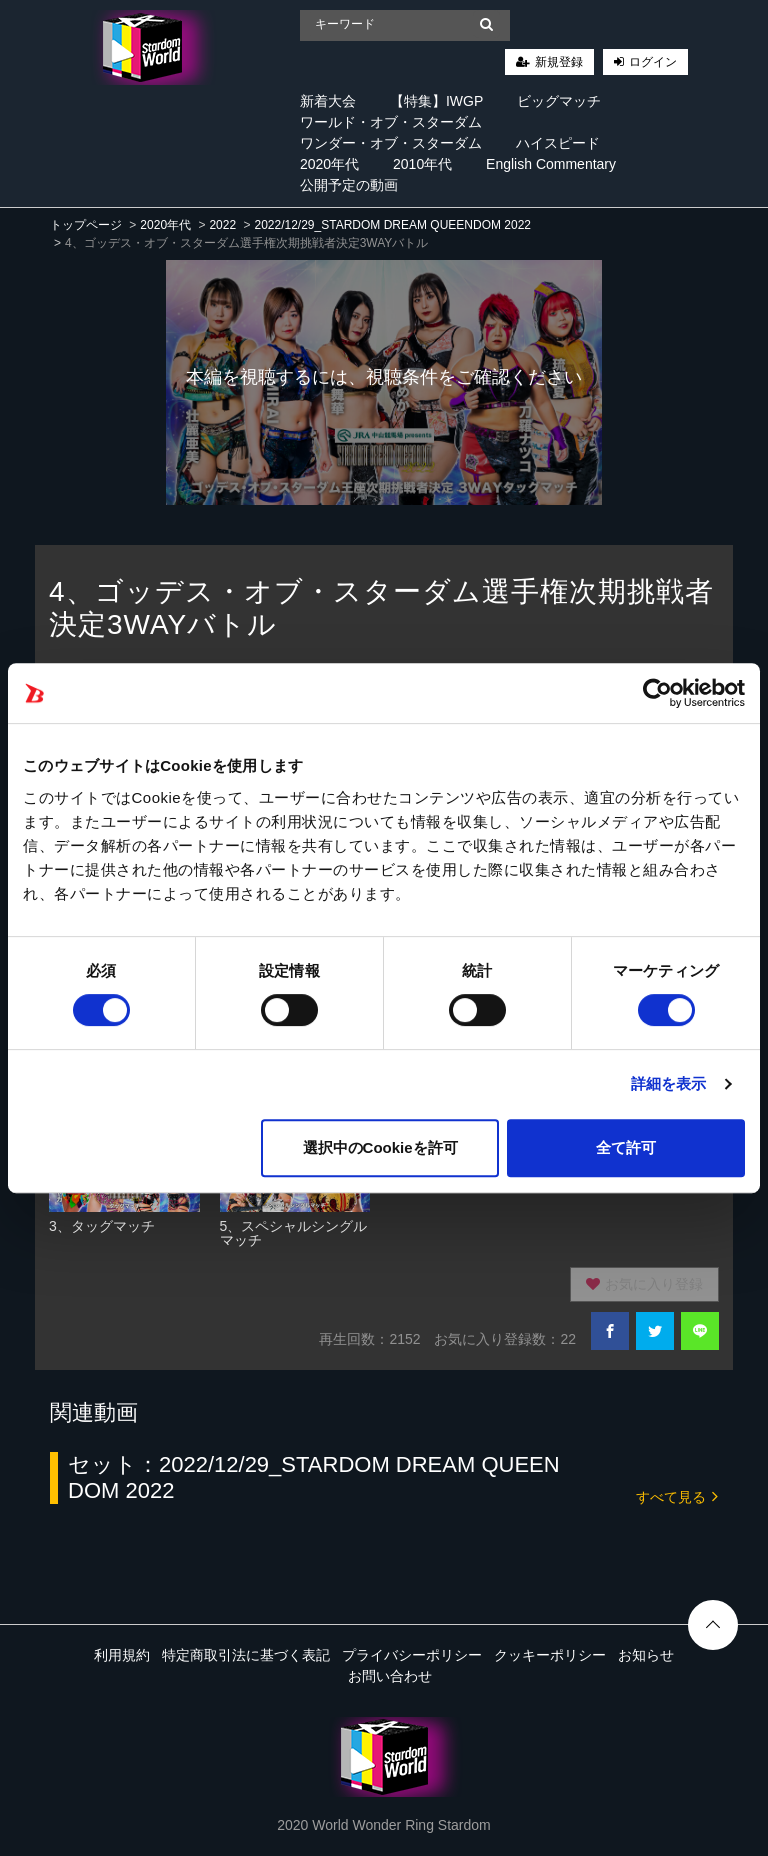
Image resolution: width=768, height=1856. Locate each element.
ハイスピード (558, 143)
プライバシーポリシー (412, 1655)
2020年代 (329, 164)
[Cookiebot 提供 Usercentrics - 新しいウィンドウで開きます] (657, 693)
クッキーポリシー (550, 1655)
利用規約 (122, 1655)
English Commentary (551, 164)
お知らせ (646, 1655)
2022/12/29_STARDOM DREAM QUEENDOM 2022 (392, 225)
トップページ (86, 225)
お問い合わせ (390, 1676)
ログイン (653, 62)
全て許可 (626, 1147)
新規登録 (559, 62)
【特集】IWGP (436, 101)
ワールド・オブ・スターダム (391, 122)
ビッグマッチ (559, 101)
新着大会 (328, 101)
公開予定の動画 (349, 185)
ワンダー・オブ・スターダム (391, 143)
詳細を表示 (669, 1083)
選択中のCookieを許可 (380, 1147)
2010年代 (422, 164)
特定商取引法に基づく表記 (246, 1655)
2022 (222, 225)
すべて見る (677, 1495)
